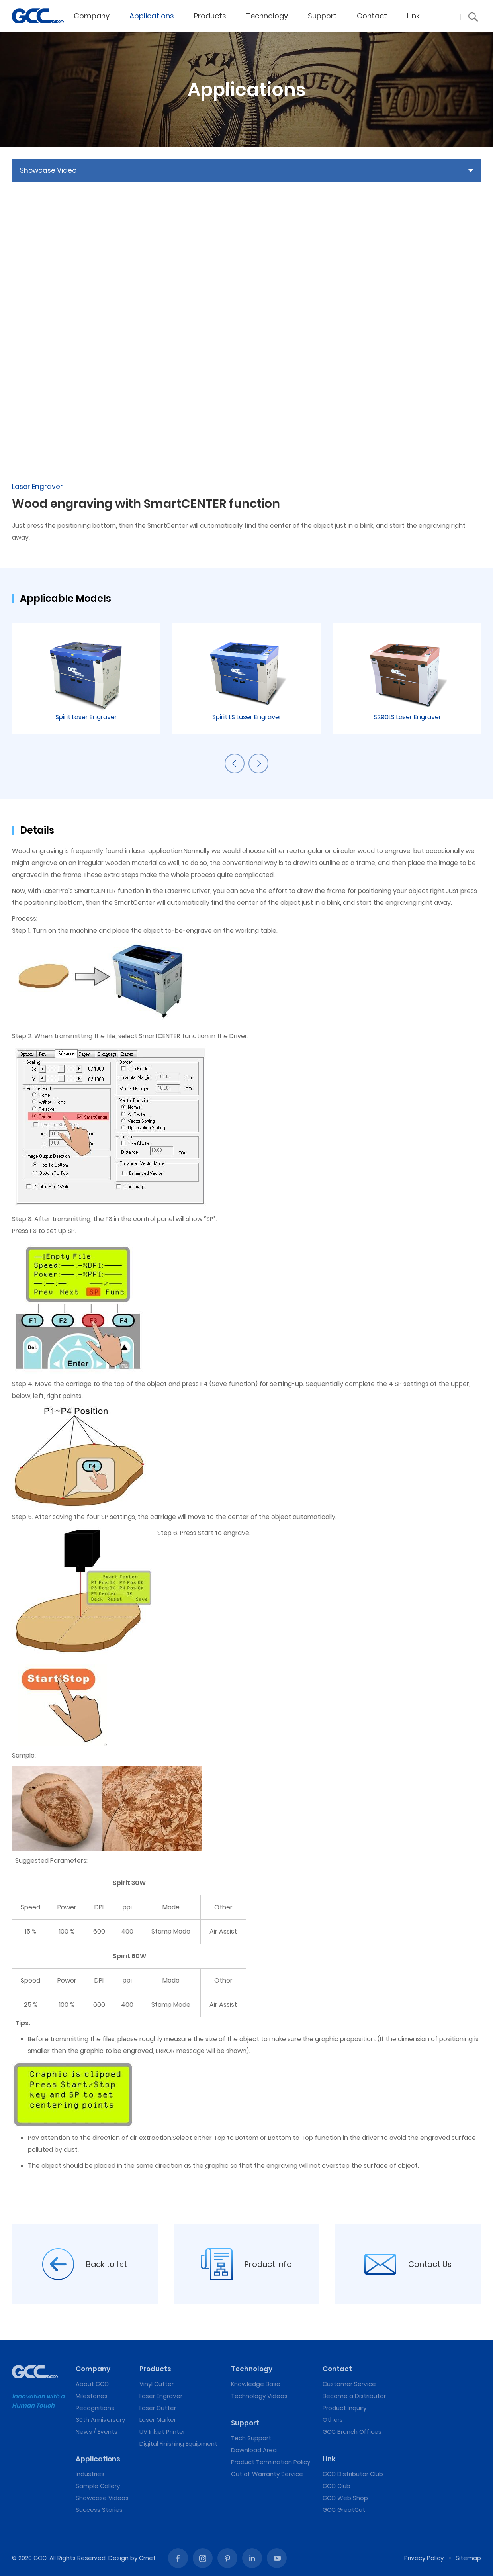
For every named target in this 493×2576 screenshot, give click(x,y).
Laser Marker (157, 2419)
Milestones (92, 2396)
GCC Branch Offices (352, 2431)
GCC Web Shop (345, 2498)
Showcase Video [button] (48, 170)
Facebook (178, 2558)
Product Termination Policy (270, 2462)
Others (333, 2419)
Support (322, 16)
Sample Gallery (98, 2486)
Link (413, 16)
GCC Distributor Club (353, 2474)
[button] (473, 17)
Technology (267, 16)
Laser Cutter (157, 2408)
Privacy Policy (424, 2558)
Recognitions (95, 2408)
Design (118, 2558)
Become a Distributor (354, 2396)
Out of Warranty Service (267, 2474)
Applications (151, 16)
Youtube (277, 2558)
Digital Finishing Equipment (178, 2443)
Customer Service (349, 2384)
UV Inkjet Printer (162, 2431)
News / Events (96, 2431)
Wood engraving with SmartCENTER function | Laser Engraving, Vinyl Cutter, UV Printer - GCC (38, 16)
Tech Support (251, 2438)
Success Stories (99, 2510)
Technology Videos (259, 2396)
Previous (235, 763)
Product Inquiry (344, 2408)
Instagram (203, 2558)
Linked (252, 2558)
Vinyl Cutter (156, 2384)
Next (258, 763)
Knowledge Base (255, 2384)
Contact (372, 16)
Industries (90, 2474)
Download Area (254, 2450)
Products (210, 16)
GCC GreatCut (344, 2510)
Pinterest (227, 2558)
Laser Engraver (160, 2396)
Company (92, 16)
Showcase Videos (102, 2498)
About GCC (92, 2384)
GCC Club (336, 2486)
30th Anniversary (100, 2419)
